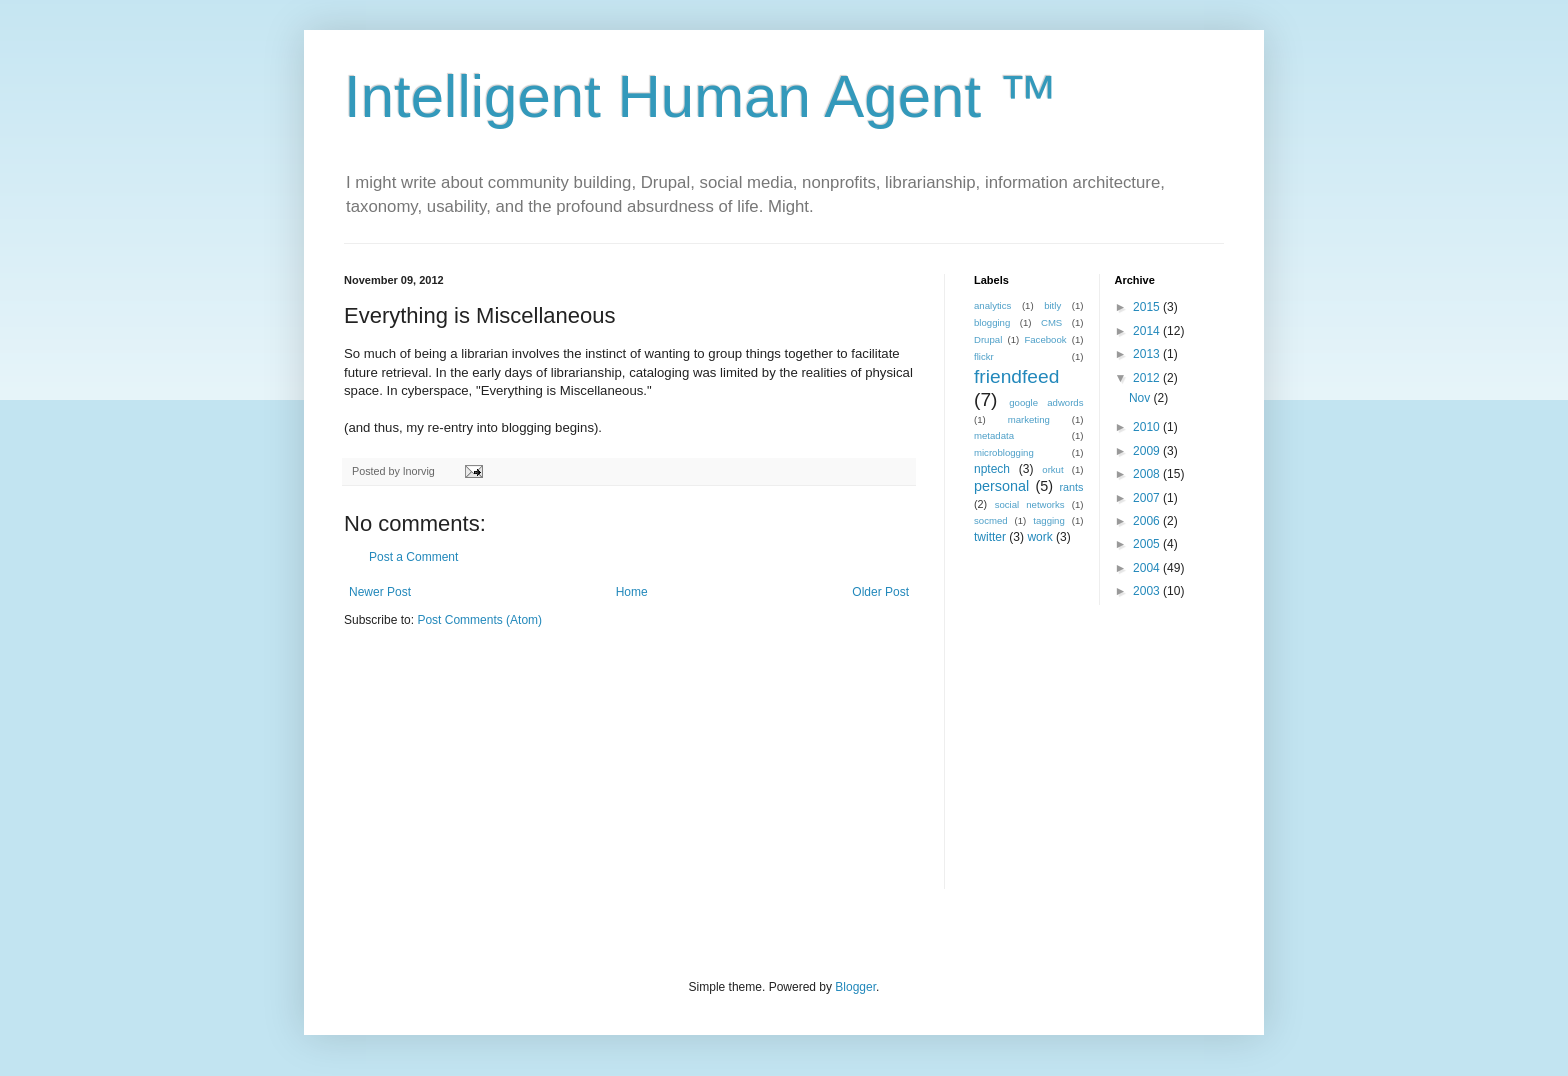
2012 (1148, 378)
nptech (992, 469)
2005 (1148, 544)
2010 (1148, 427)
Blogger (855, 987)
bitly (1052, 305)
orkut (1052, 469)
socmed (991, 520)
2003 (1148, 591)
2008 (1148, 474)
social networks (1030, 504)
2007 (1148, 498)
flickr (984, 356)
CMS (1051, 322)
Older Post (880, 592)
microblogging (1004, 452)
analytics (992, 305)
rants (1071, 487)
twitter (990, 537)
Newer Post (380, 592)
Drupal (988, 339)
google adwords (1046, 402)
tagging (1048, 520)
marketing (1029, 419)
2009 (1148, 451)
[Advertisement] (1099, 760)
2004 (1148, 568)
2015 (1148, 307)
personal (1001, 486)
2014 (1148, 331)
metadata (994, 435)
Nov (1141, 398)
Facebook (1045, 339)
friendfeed (1016, 376)
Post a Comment (413, 557)
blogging (992, 322)
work (1039, 537)
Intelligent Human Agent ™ (701, 96)
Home (632, 592)
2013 (1148, 354)
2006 (1148, 521)
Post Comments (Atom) (479, 620)
